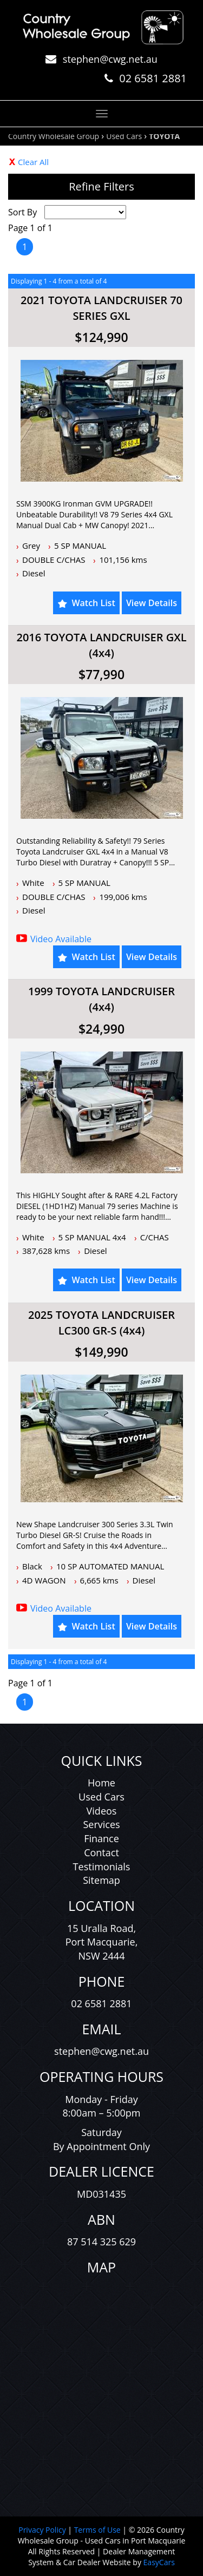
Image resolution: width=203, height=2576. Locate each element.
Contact (101, 1852)
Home (101, 1782)
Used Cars (124, 136)
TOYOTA (164, 136)
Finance (101, 1838)
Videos (102, 1810)
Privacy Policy (43, 2530)
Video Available (60, 939)
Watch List (93, 603)
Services (101, 1824)
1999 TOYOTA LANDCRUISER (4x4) (101, 999)
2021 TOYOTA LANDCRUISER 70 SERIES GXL (101, 308)
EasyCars (159, 2562)
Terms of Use (98, 2530)
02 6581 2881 (153, 78)
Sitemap (101, 1880)
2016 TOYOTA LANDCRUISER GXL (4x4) (101, 645)
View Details (151, 603)
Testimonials (101, 1866)
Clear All (33, 161)
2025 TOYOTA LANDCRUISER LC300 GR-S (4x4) (101, 1322)
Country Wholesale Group (53, 136)
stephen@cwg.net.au (110, 58)
